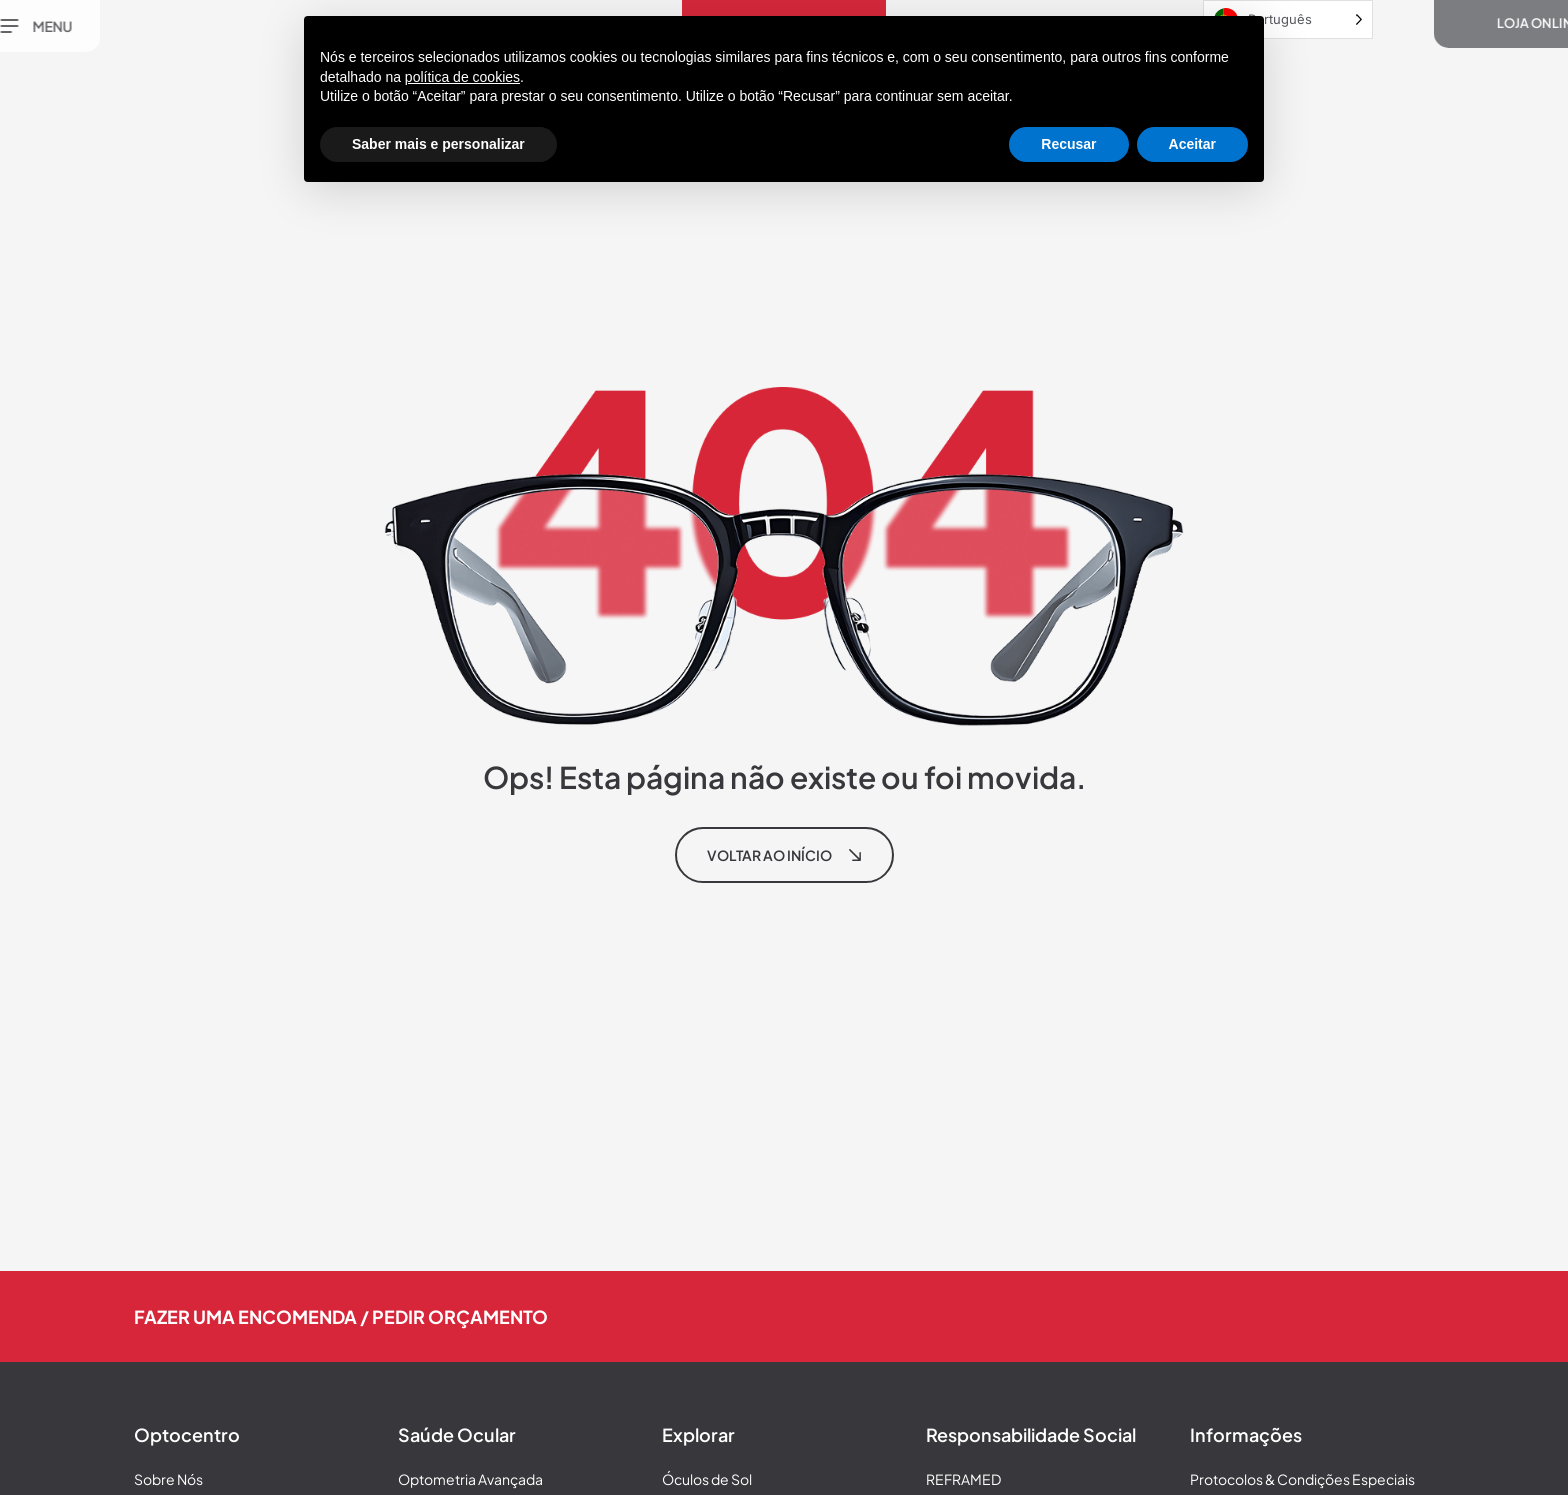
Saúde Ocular (457, 1434)
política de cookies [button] (462, 77)
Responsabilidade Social (1031, 1434)
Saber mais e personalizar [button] (438, 144)
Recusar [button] (1068, 144)
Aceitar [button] (1192, 144)
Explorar (698, 1434)
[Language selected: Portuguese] (1288, 19)
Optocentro (187, 1434)
